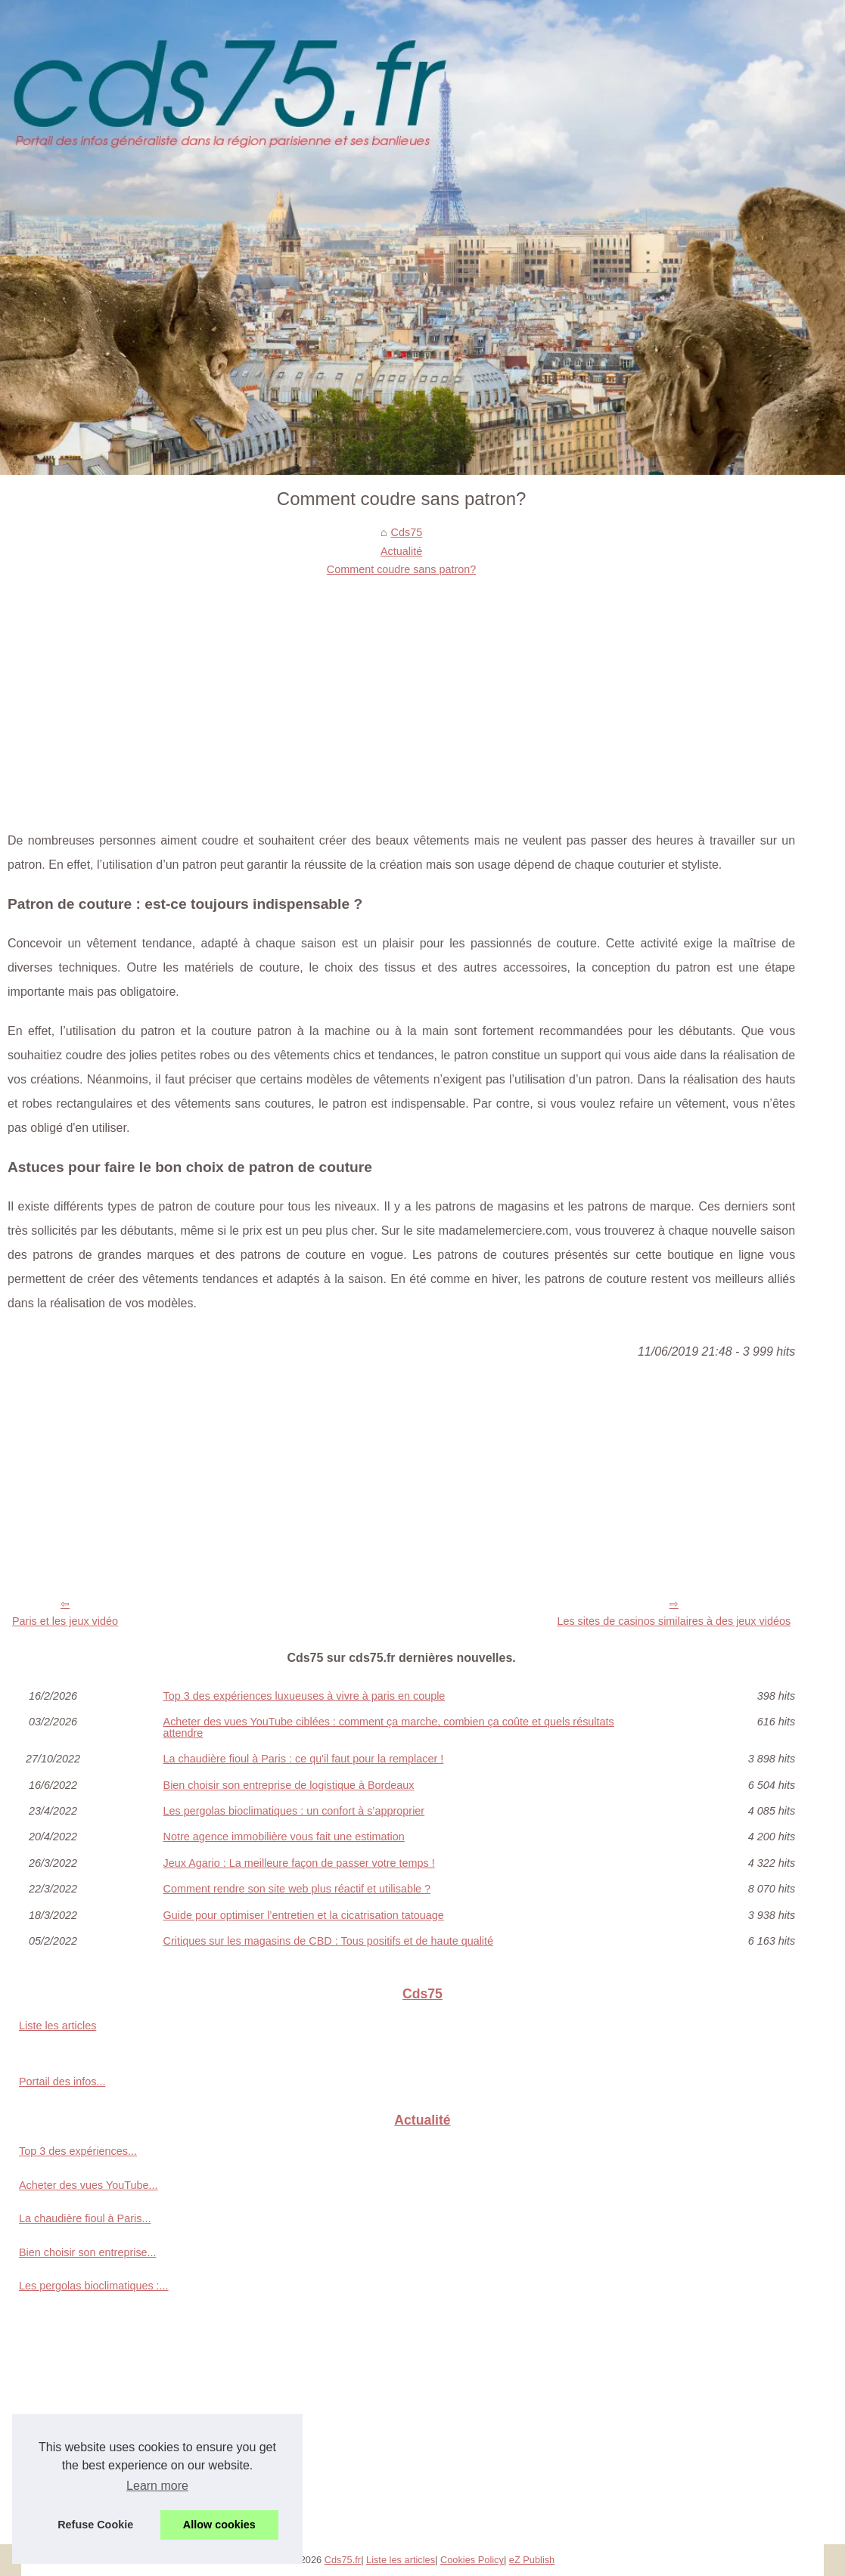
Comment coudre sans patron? (402, 569)
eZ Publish (532, 2559)
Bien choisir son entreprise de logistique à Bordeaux (289, 1785)
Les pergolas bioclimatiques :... (94, 2286)
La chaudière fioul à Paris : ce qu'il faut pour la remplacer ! (303, 1758)
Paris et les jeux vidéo (65, 1621)
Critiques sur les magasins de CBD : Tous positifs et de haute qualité (328, 1941)
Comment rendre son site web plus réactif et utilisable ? (297, 1888)
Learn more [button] (157, 2485)
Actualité (401, 551)
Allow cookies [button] (219, 2525)
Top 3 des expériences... (78, 2151)
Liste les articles (57, 2026)
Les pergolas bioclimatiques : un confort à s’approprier (294, 1811)
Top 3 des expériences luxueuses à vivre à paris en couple (304, 1696)
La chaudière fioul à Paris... (85, 2218)
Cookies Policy (472, 2559)
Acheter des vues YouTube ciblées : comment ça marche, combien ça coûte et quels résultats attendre (388, 1727)
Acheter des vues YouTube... (88, 2185)
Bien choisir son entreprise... (88, 2252)
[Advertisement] (401, 692)
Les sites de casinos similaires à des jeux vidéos (674, 1621)
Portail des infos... (62, 2081)
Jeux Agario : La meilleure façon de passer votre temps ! (299, 1863)
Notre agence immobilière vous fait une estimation (284, 1836)
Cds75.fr (343, 2559)
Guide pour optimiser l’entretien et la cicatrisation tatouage (303, 1915)
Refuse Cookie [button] (95, 2525)
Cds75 (407, 532)
